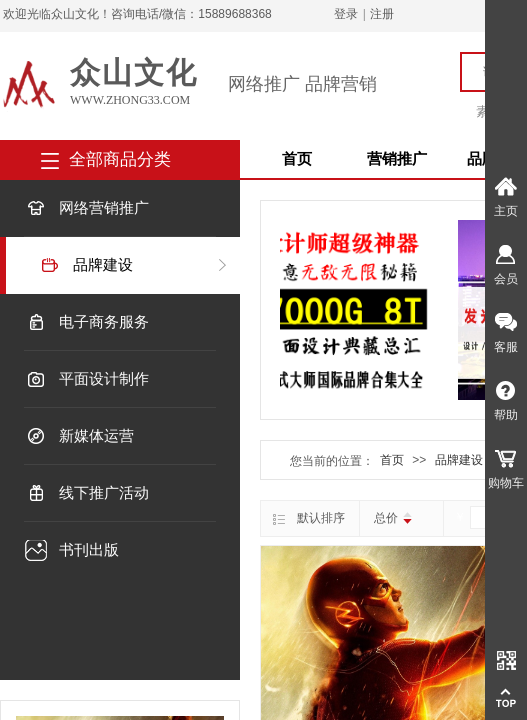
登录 (346, 14)
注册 (382, 14)
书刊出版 (89, 550)
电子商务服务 (104, 322)
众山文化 (134, 72)
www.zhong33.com (130, 100)
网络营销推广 (104, 208)
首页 (297, 159)
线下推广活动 (104, 493)
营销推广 (397, 159)
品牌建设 (103, 265)
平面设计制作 (104, 379)
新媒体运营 (96, 436)
